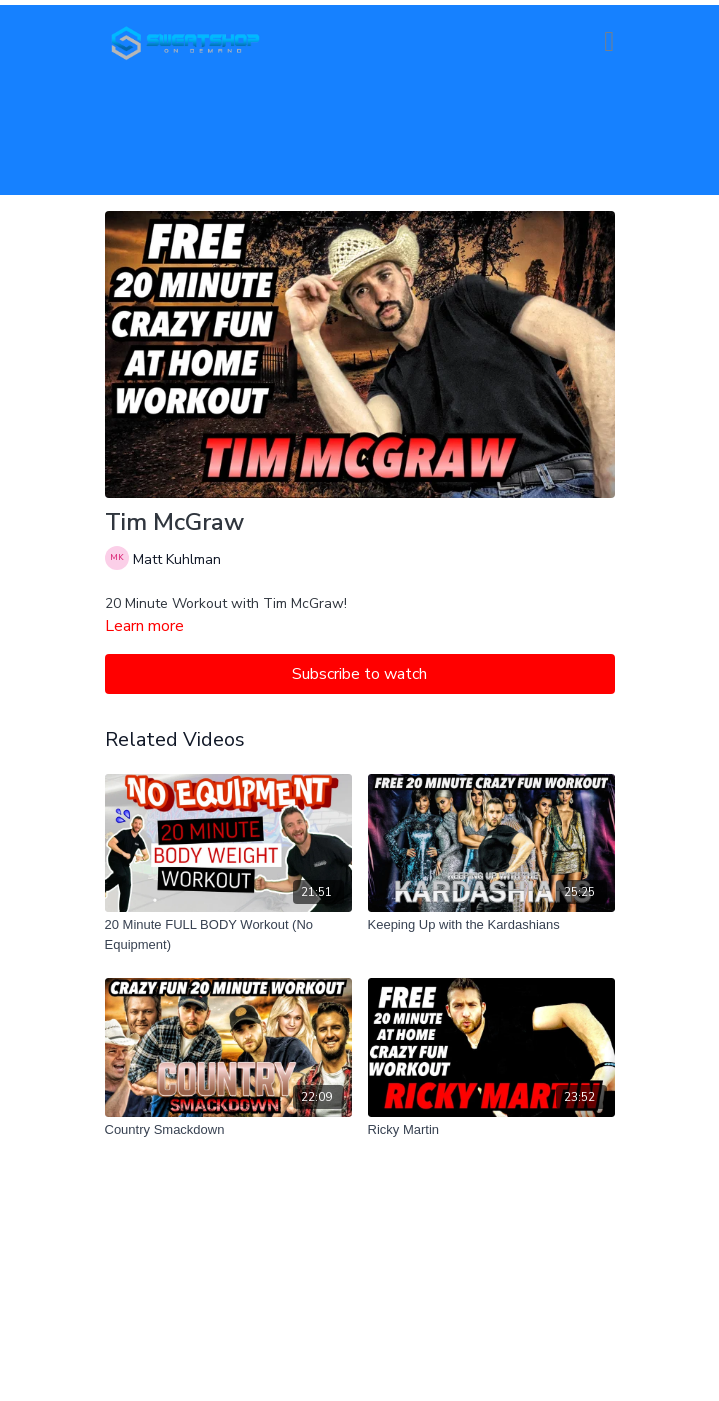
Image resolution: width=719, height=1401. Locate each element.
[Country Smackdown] (228, 1130)
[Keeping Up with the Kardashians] (491, 925)
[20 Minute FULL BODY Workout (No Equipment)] (228, 934)
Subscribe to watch (359, 674)
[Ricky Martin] (491, 1130)
